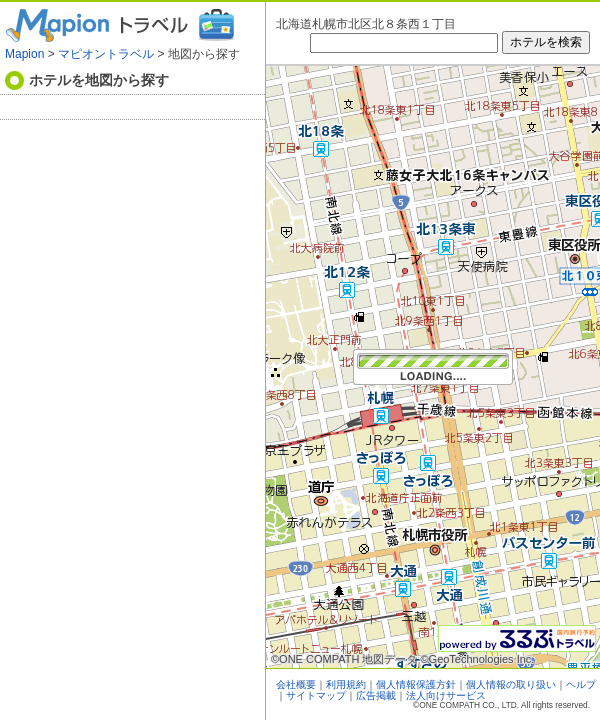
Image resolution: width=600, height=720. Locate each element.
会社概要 (296, 684)
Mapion (24, 54)
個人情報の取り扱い (511, 684)
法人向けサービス (446, 695)
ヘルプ (581, 684)
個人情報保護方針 (416, 684)
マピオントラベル (106, 54)
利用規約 (346, 684)
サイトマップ (316, 695)
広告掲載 (376, 695)
